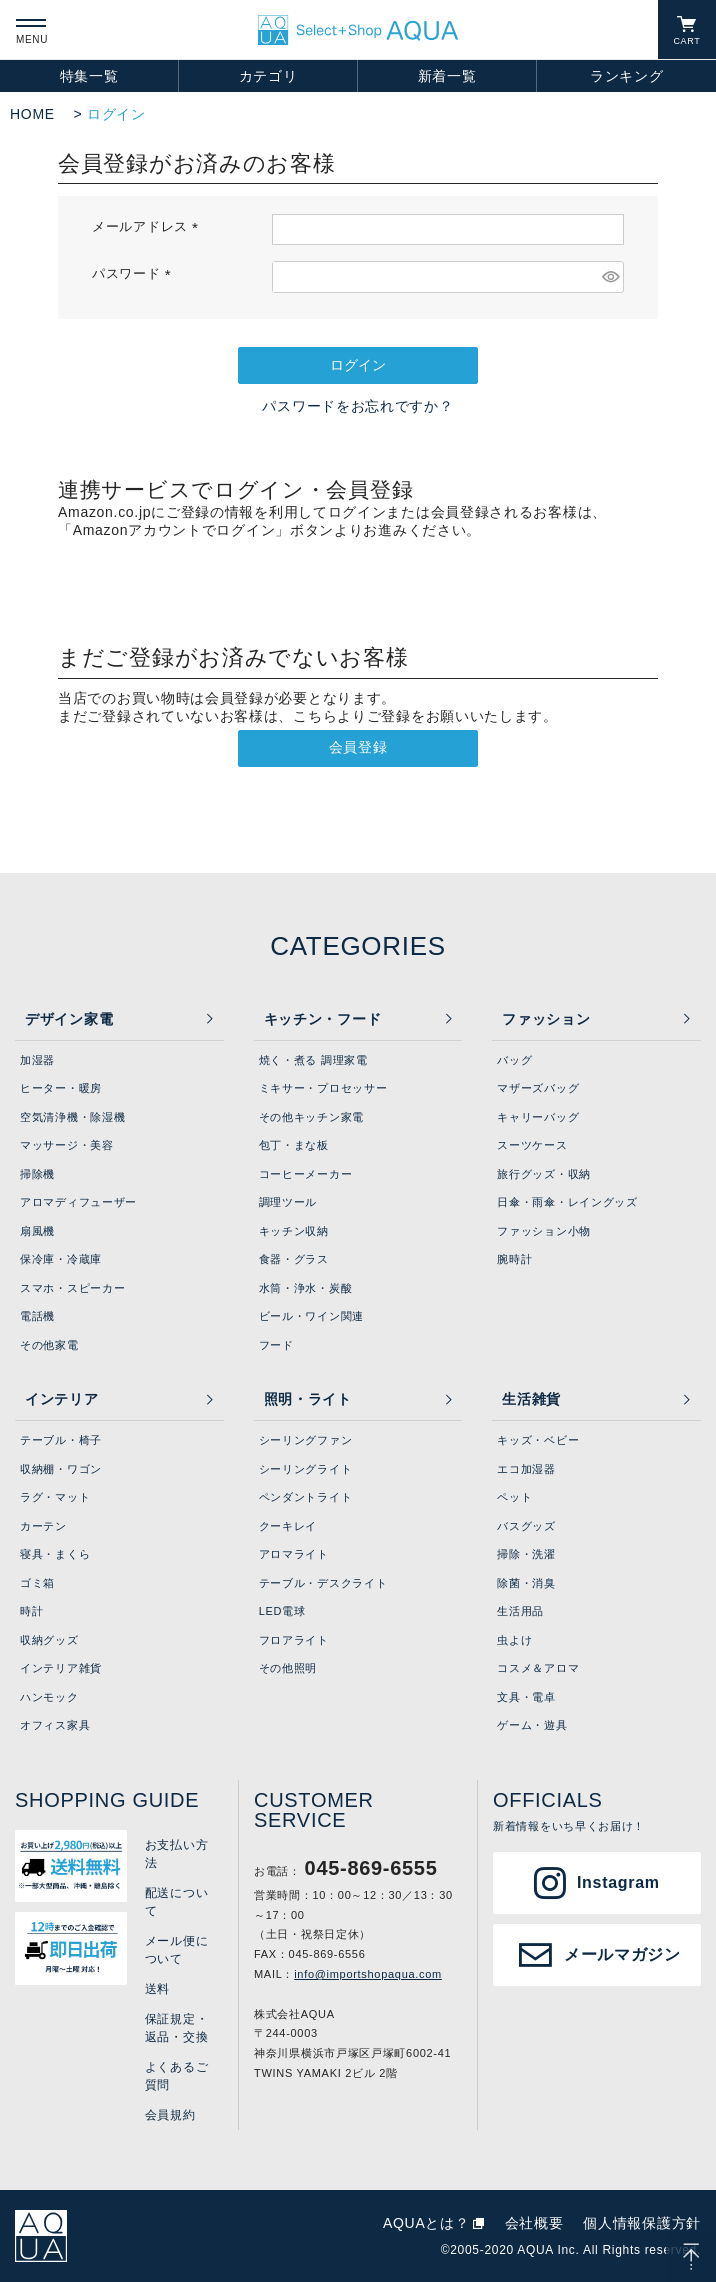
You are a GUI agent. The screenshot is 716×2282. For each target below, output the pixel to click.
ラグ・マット (55, 1497)
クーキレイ (288, 1526)
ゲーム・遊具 (532, 1725)
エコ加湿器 (526, 1469)
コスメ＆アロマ (538, 1668)
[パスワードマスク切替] (610, 277)
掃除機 (37, 1174)
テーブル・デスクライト (323, 1583)
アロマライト (294, 1554)
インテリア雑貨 (61, 1668)
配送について (177, 1902)
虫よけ (514, 1640)
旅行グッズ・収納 (544, 1174)
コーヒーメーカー (306, 1174)
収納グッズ (49, 1640)
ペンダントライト (306, 1497)
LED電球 (282, 1611)
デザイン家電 (69, 1019)
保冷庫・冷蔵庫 (61, 1259)
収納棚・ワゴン (61, 1469)
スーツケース (532, 1145)
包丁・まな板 (294, 1145)
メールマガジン (622, 1954)
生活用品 (520, 1611)
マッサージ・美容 (67, 1145)
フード (276, 1345)
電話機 (37, 1316)
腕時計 (514, 1259)
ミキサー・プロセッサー (323, 1088)
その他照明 (288, 1668)
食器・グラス (294, 1259)
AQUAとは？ (426, 2223)
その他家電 (49, 1345)
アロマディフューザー (78, 1202)
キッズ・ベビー (538, 1440)
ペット (514, 1497)
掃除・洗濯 (526, 1554)
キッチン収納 (294, 1231)
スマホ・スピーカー (72, 1288)
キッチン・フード (323, 1019)
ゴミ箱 (37, 1583)
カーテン (43, 1526)
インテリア (62, 1399)
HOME (32, 114)
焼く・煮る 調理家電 (313, 1060)
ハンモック (49, 1697)
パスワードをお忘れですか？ (357, 406)
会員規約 (170, 2115)
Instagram (618, 1882)
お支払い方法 (177, 1854)
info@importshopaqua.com (368, 1974)
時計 (31, 1611)
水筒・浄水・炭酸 (306, 1288)
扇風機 (37, 1231)
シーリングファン (306, 1440)
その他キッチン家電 (311, 1117)
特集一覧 (89, 76)
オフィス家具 (55, 1725)
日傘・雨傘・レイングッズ (567, 1202)
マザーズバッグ (538, 1088)
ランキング (627, 76)
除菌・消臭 (526, 1583)
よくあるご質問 (177, 2076)
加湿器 (37, 1060)
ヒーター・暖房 (61, 1088)
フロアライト (294, 1640)
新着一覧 (447, 76)
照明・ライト (308, 1399)
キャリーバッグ (538, 1117)
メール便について (177, 1950)
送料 (157, 1989)
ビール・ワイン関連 (311, 1316)
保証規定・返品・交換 (177, 2028)
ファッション (546, 1019)
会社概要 (534, 2223)
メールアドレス (148, 227)
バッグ (514, 1060)
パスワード (134, 274)
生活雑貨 (531, 1399)
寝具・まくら (55, 1554)
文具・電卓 (526, 1697)
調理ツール (288, 1202)
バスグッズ (526, 1526)
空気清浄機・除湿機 (72, 1117)
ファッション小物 (544, 1231)
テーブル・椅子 (61, 1440)
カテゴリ (268, 76)
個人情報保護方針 (642, 2223)
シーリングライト (306, 1469)
